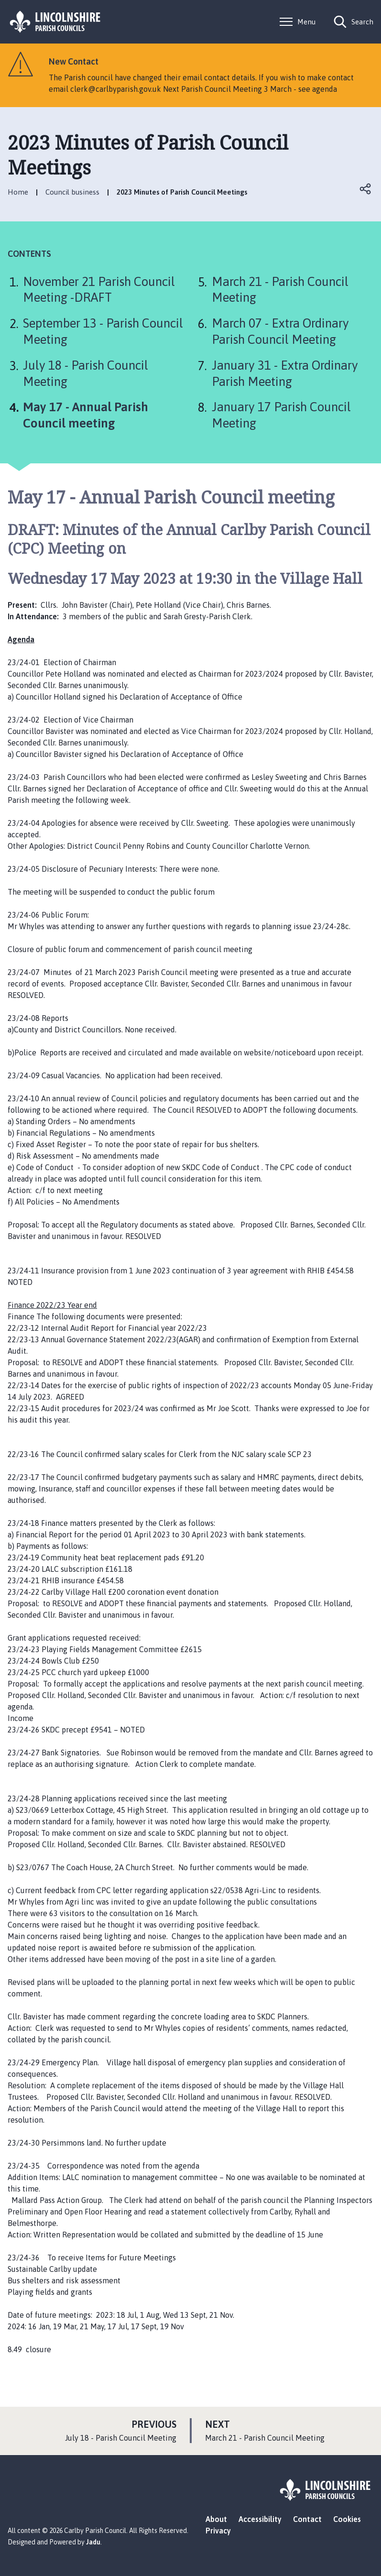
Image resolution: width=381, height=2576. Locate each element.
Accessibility (260, 2519)
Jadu (93, 2542)
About (216, 2519)
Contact (307, 2519)
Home (18, 192)
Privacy (218, 2530)
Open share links (365, 189)
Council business (72, 192)
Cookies (347, 2519)
